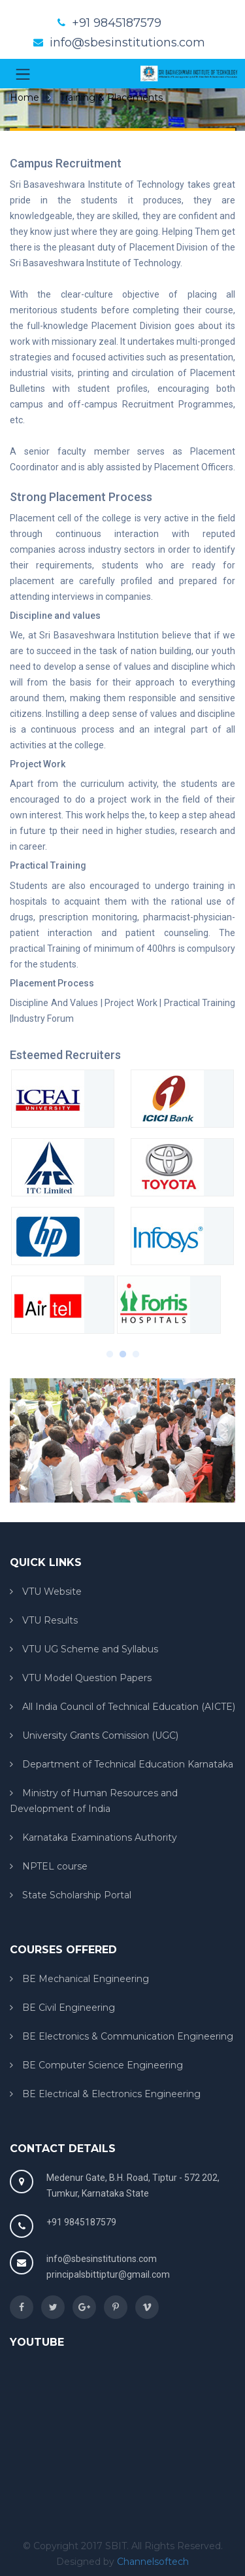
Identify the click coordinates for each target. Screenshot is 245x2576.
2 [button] (122, 1351)
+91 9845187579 (116, 23)
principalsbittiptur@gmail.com (108, 2274)
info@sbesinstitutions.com (127, 42)
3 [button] (135, 1351)
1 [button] (109, 1351)
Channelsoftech (153, 2561)
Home (24, 97)
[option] (122, 1205)
